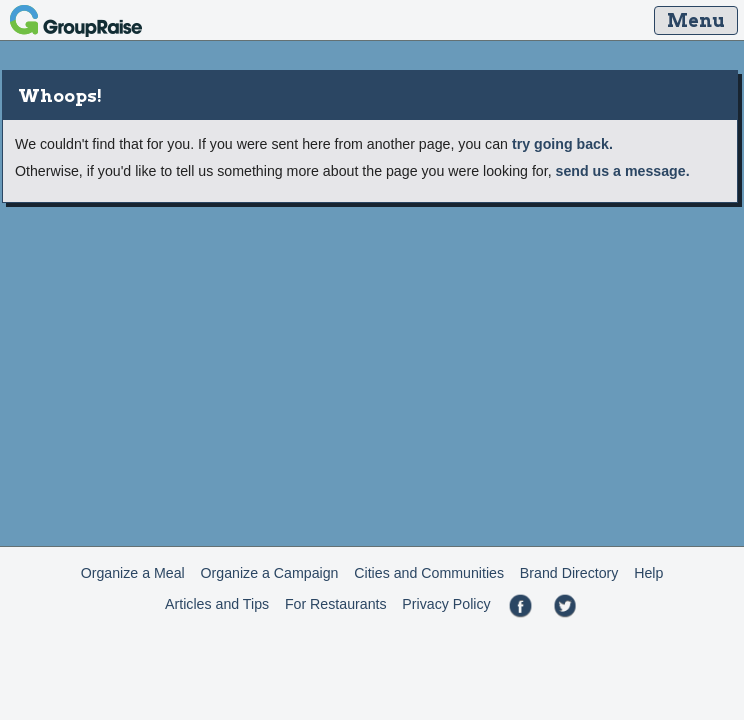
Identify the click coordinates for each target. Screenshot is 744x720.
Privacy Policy (446, 604)
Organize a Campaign (270, 573)
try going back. (562, 144)
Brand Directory (569, 573)
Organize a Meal (133, 573)
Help (648, 573)
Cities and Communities (429, 573)
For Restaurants (336, 604)
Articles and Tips (217, 604)
